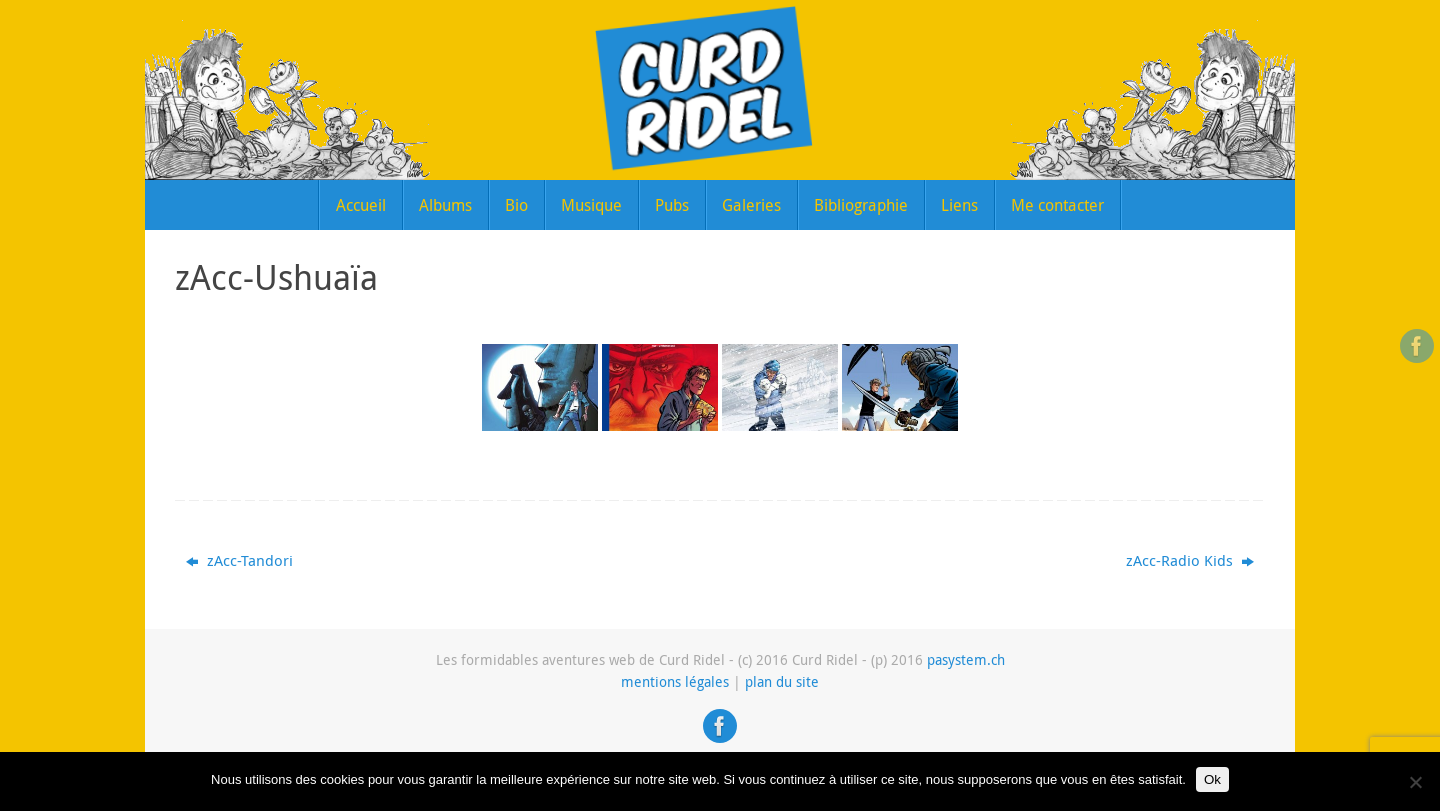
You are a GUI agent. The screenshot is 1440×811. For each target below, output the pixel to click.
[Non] (1415, 782)
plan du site (782, 682)
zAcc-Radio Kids (1190, 560)
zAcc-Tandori (239, 560)
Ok (1212, 779)
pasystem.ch (966, 660)
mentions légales (675, 682)
